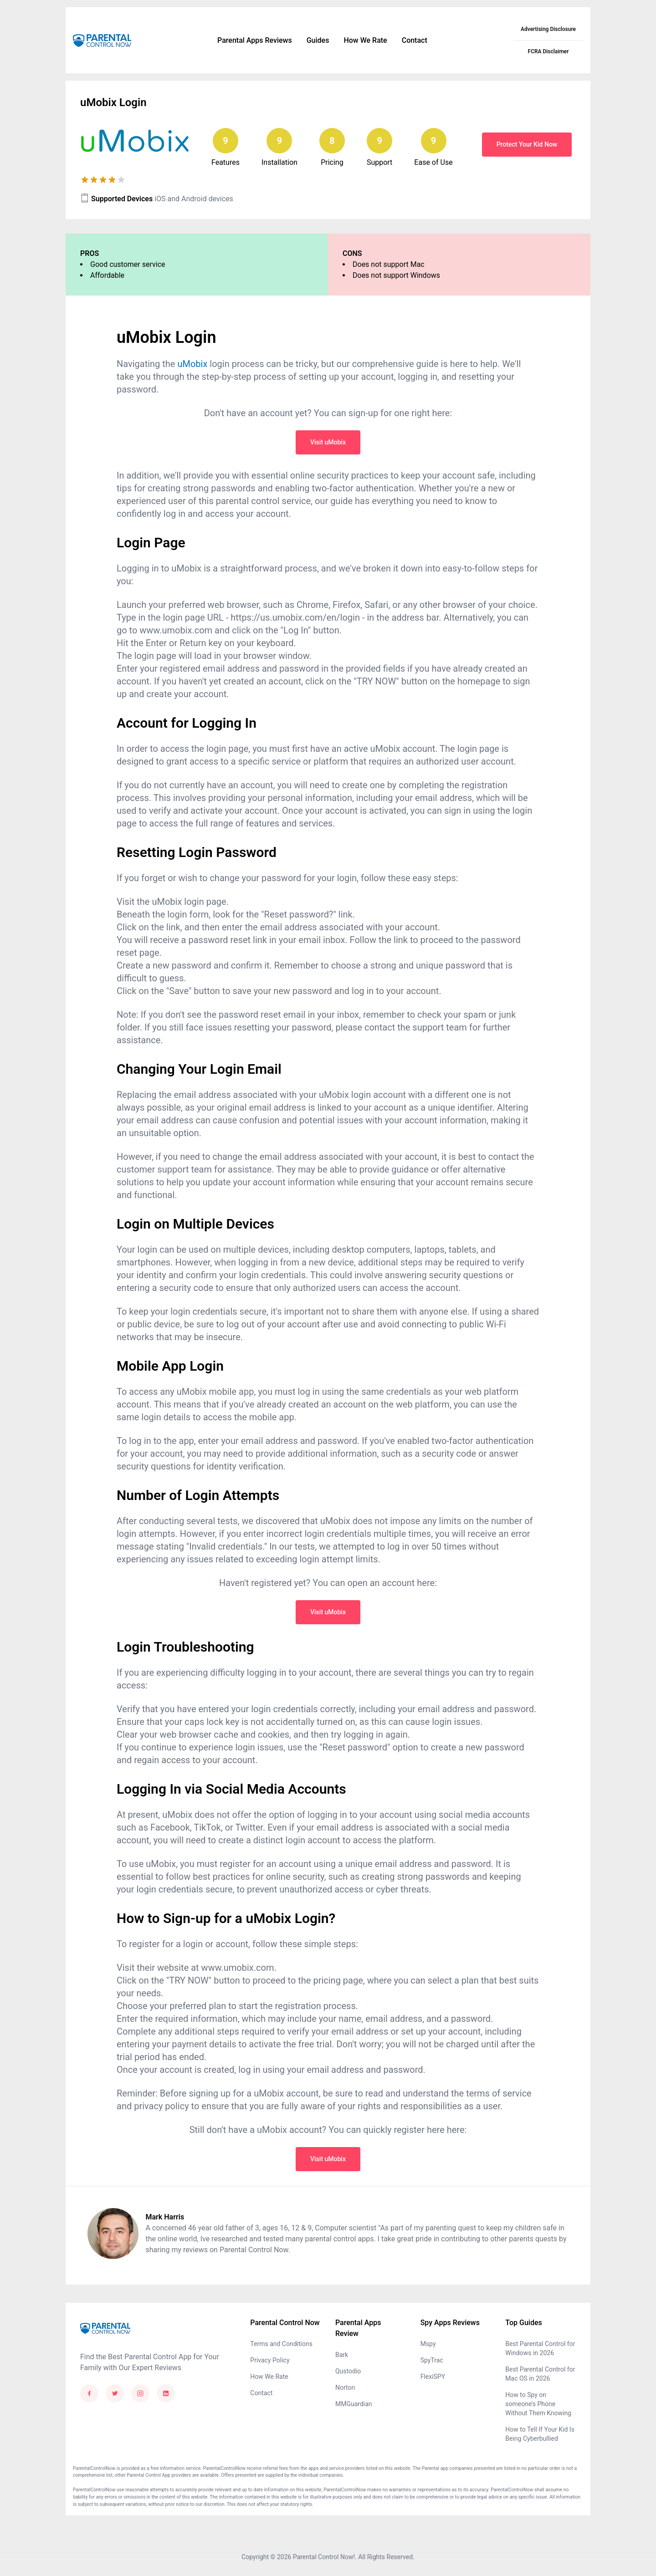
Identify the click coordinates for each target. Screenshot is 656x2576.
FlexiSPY (432, 2376)
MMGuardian (353, 2404)
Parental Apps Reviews (254, 40)
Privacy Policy (269, 2360)
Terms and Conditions (281, 2343)
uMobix (192, 363)
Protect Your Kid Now (527, 144)
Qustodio (348, 2371)
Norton (345, 2387)
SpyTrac (431, 2360)
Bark (341, 2354)
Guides (318, 40)
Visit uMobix (328, 442)
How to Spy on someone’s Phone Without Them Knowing (538, 2404)
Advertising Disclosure (548, 29)
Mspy (428, 2343)
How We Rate (365, 40)
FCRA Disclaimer (548, 51)
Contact (414, 40)
